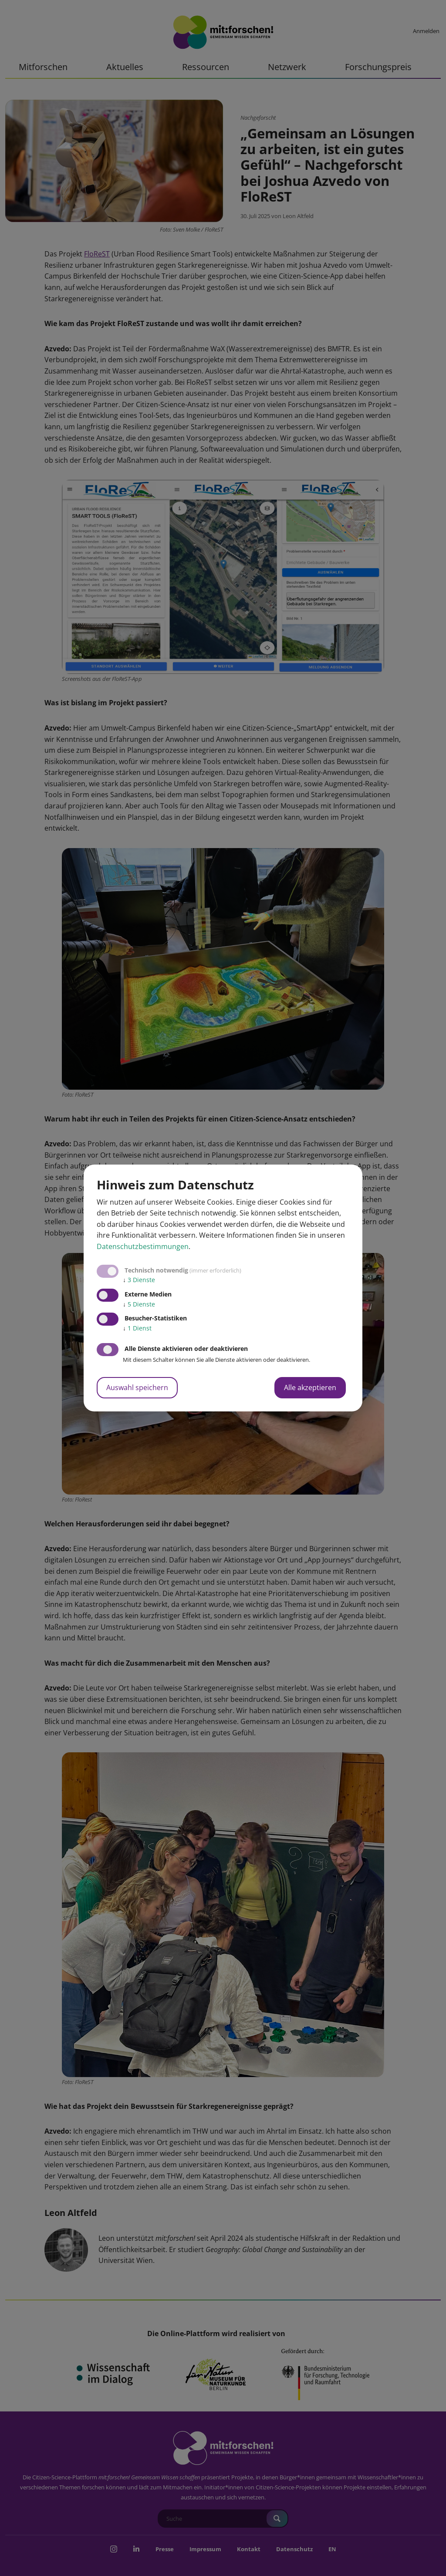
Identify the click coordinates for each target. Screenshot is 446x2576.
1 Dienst (137, 1328)
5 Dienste (139, 1304)
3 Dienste (139, 1280)
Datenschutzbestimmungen (143, 1246)
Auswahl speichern (137, 1387)
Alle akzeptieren (310, 1387)
